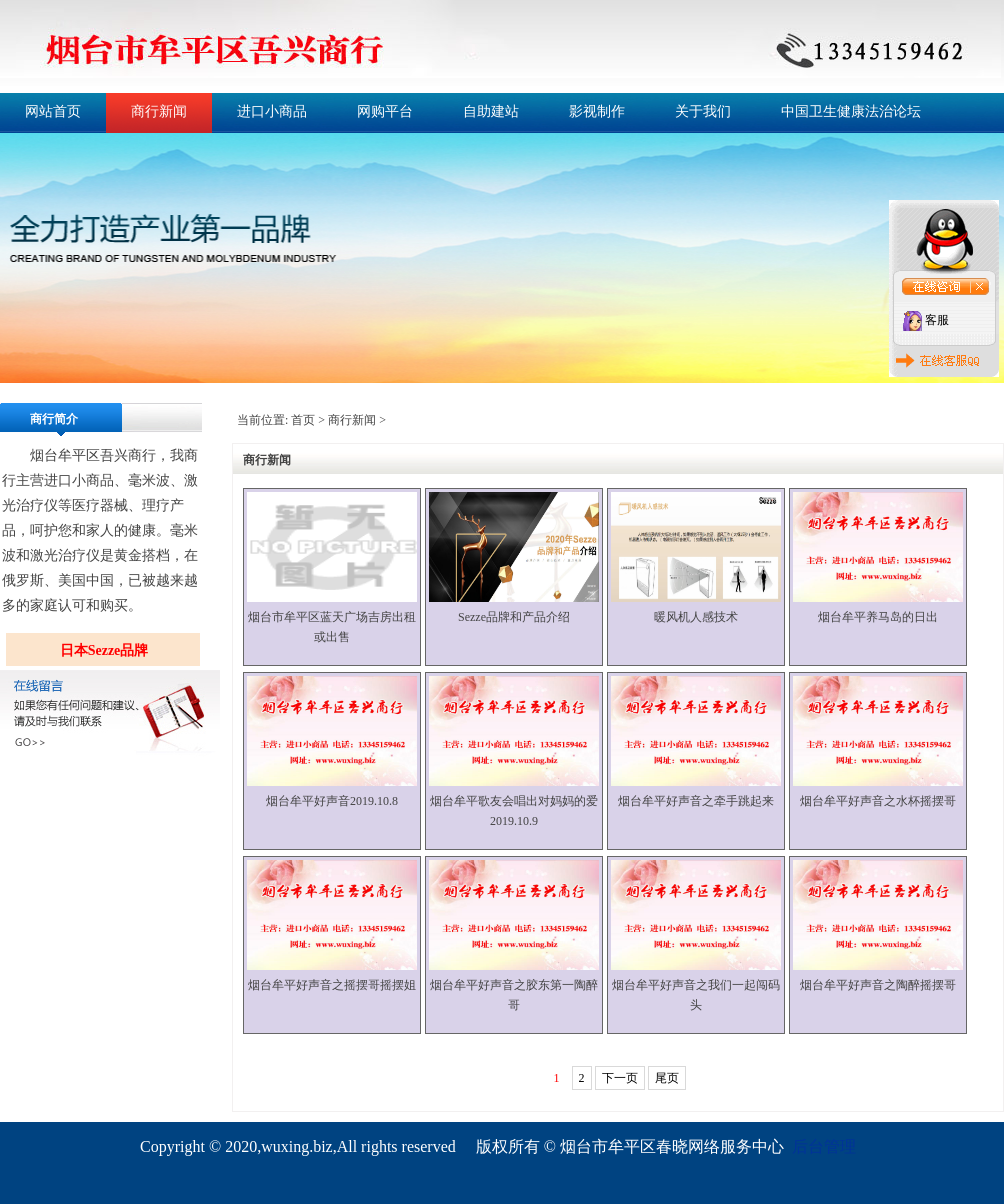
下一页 (620, 1078)
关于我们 (703, 111)
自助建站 (491, 111)
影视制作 (597, 111)
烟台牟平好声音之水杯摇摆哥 (878, 801)
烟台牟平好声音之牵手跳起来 (696, 801)
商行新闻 (159, 111)
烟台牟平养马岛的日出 (878, 617)
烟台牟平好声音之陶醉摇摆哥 (878, 985)
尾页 (667, 1078)
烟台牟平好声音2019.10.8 (332, 801)
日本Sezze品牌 (104, 650)
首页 (303, 420)
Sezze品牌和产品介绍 (514, 617)
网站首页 (53, 111)
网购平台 (385, 111)
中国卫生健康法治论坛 (851, 111)
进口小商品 (272, 111)
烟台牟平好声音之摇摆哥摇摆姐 (332, 985)
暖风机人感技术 (696, 617)
